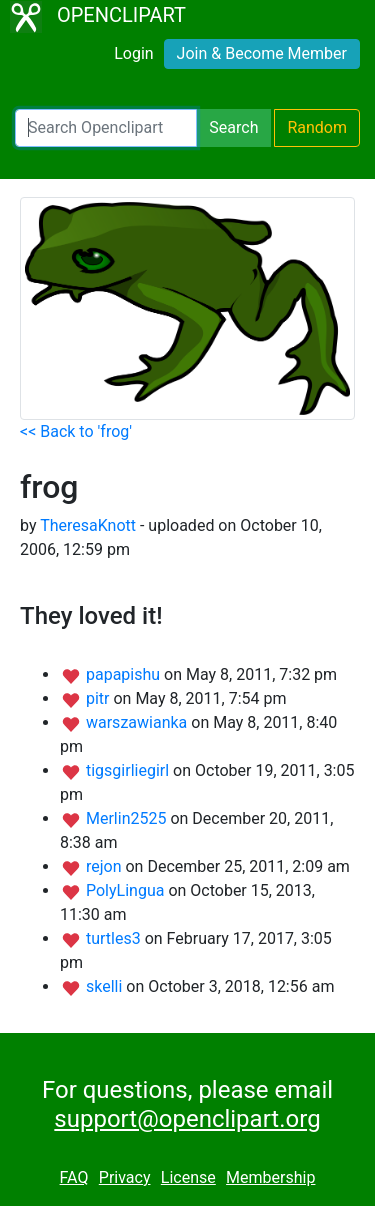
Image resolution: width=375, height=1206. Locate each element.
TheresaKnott (88, 525)
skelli (106, 986)
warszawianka (138, 722)
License (188, 1177)
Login (133, 53)
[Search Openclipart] (106, 128)
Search (233, 127)
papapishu (125, 674)
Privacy (125, 1177)
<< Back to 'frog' (76, 431)
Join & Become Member (262, 53)
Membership (270, 1177)
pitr (100, 698)
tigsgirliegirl (129, 770)
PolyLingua (127, 890)
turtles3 (115, 938)
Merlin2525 (128, 818)
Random (317, 127)
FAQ (74, 1177)
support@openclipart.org (187, 1119)
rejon (106, 866)
